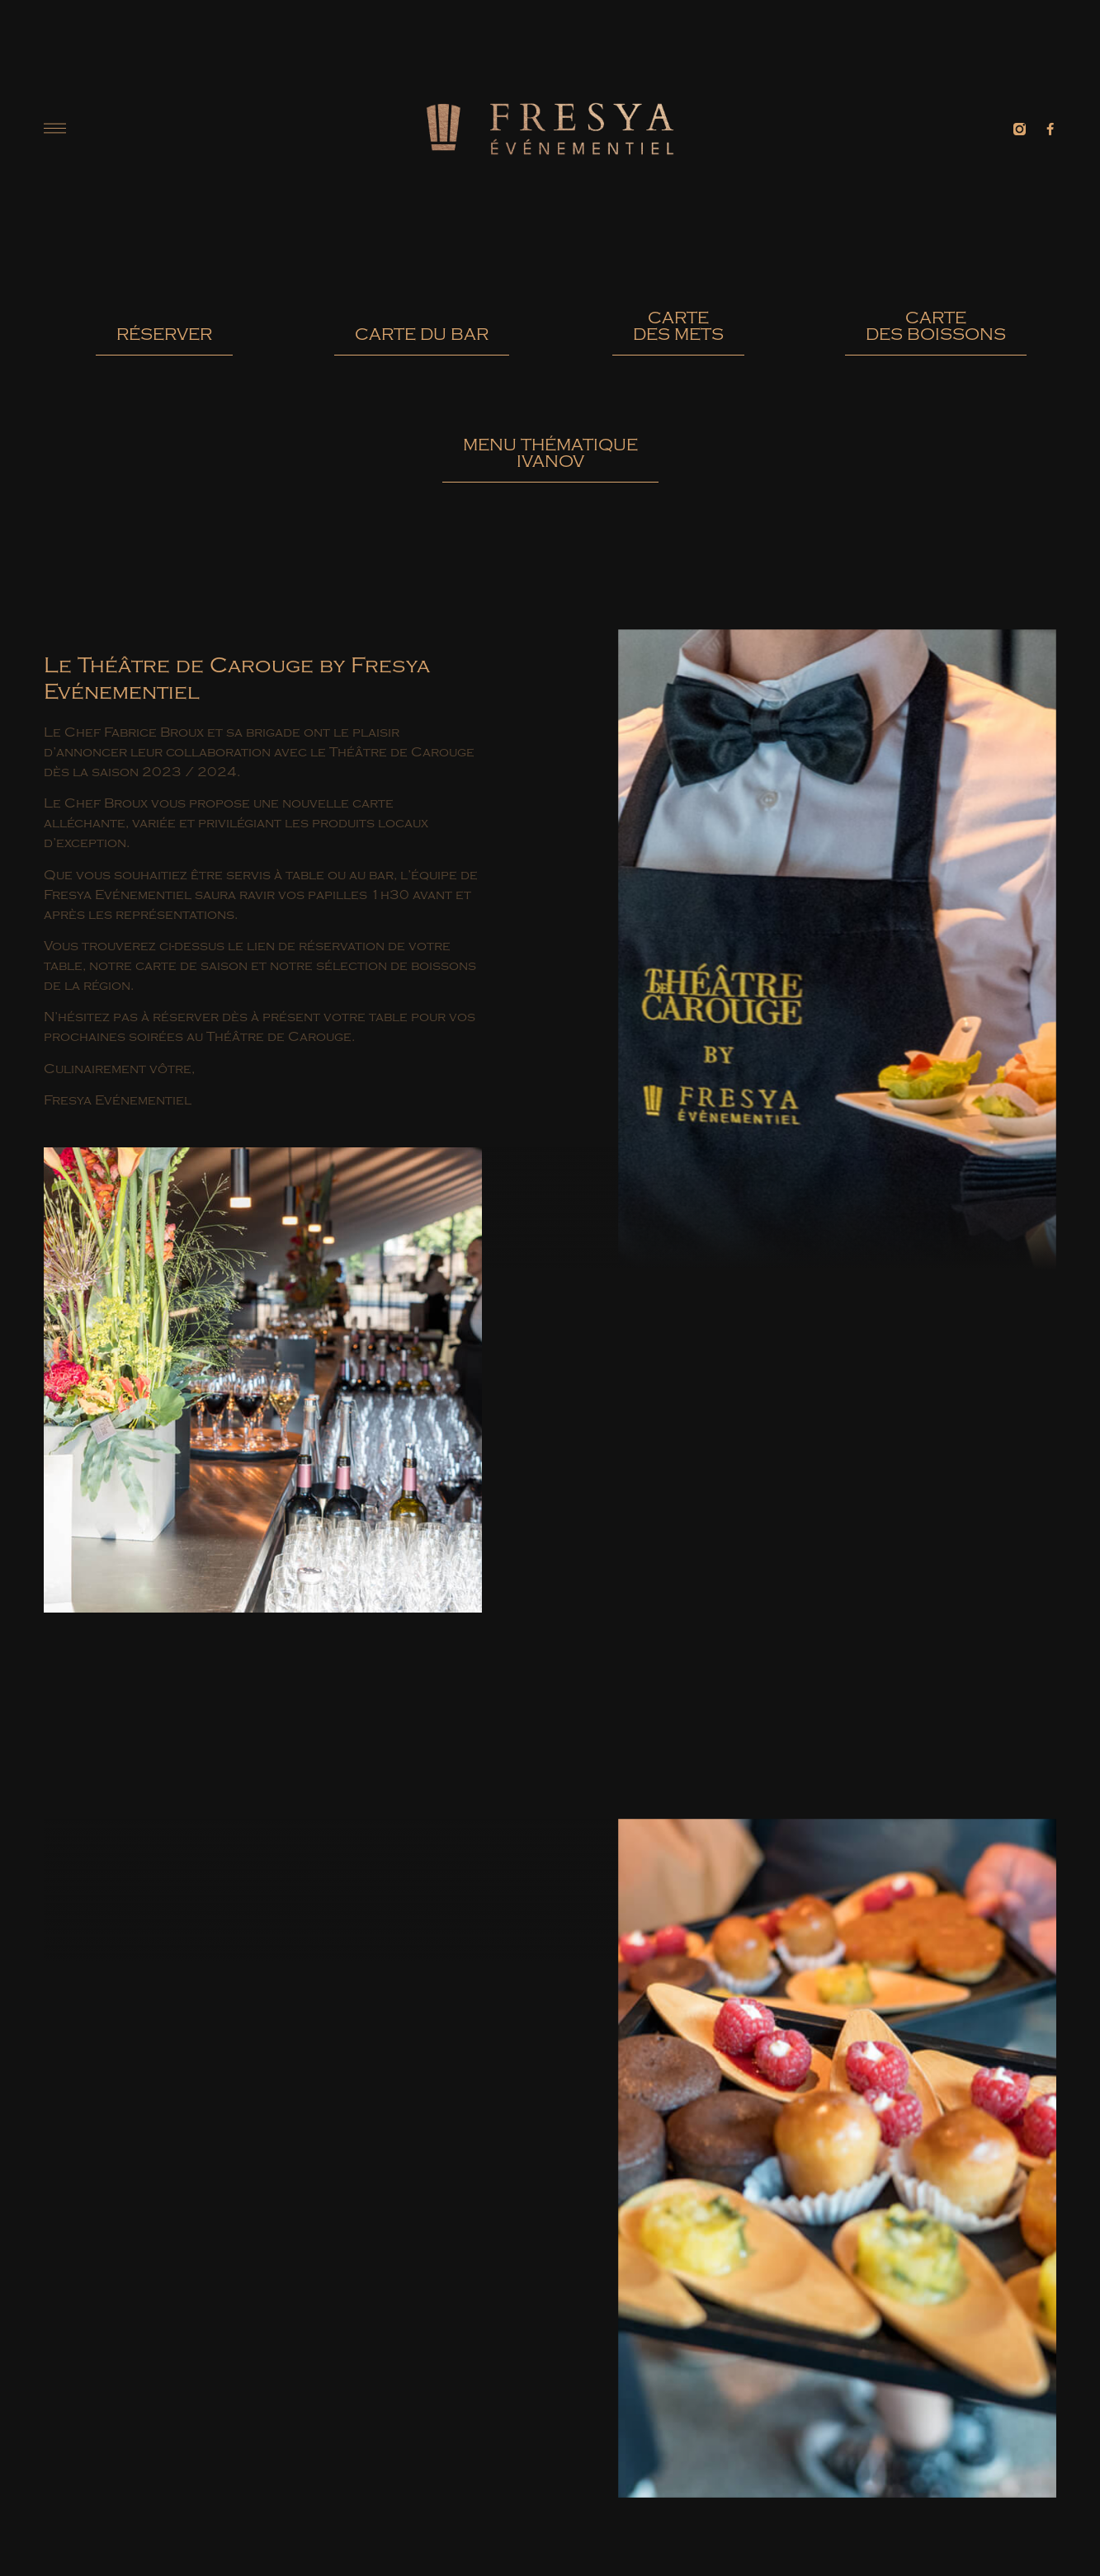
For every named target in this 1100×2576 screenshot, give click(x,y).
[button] (164, 341)
